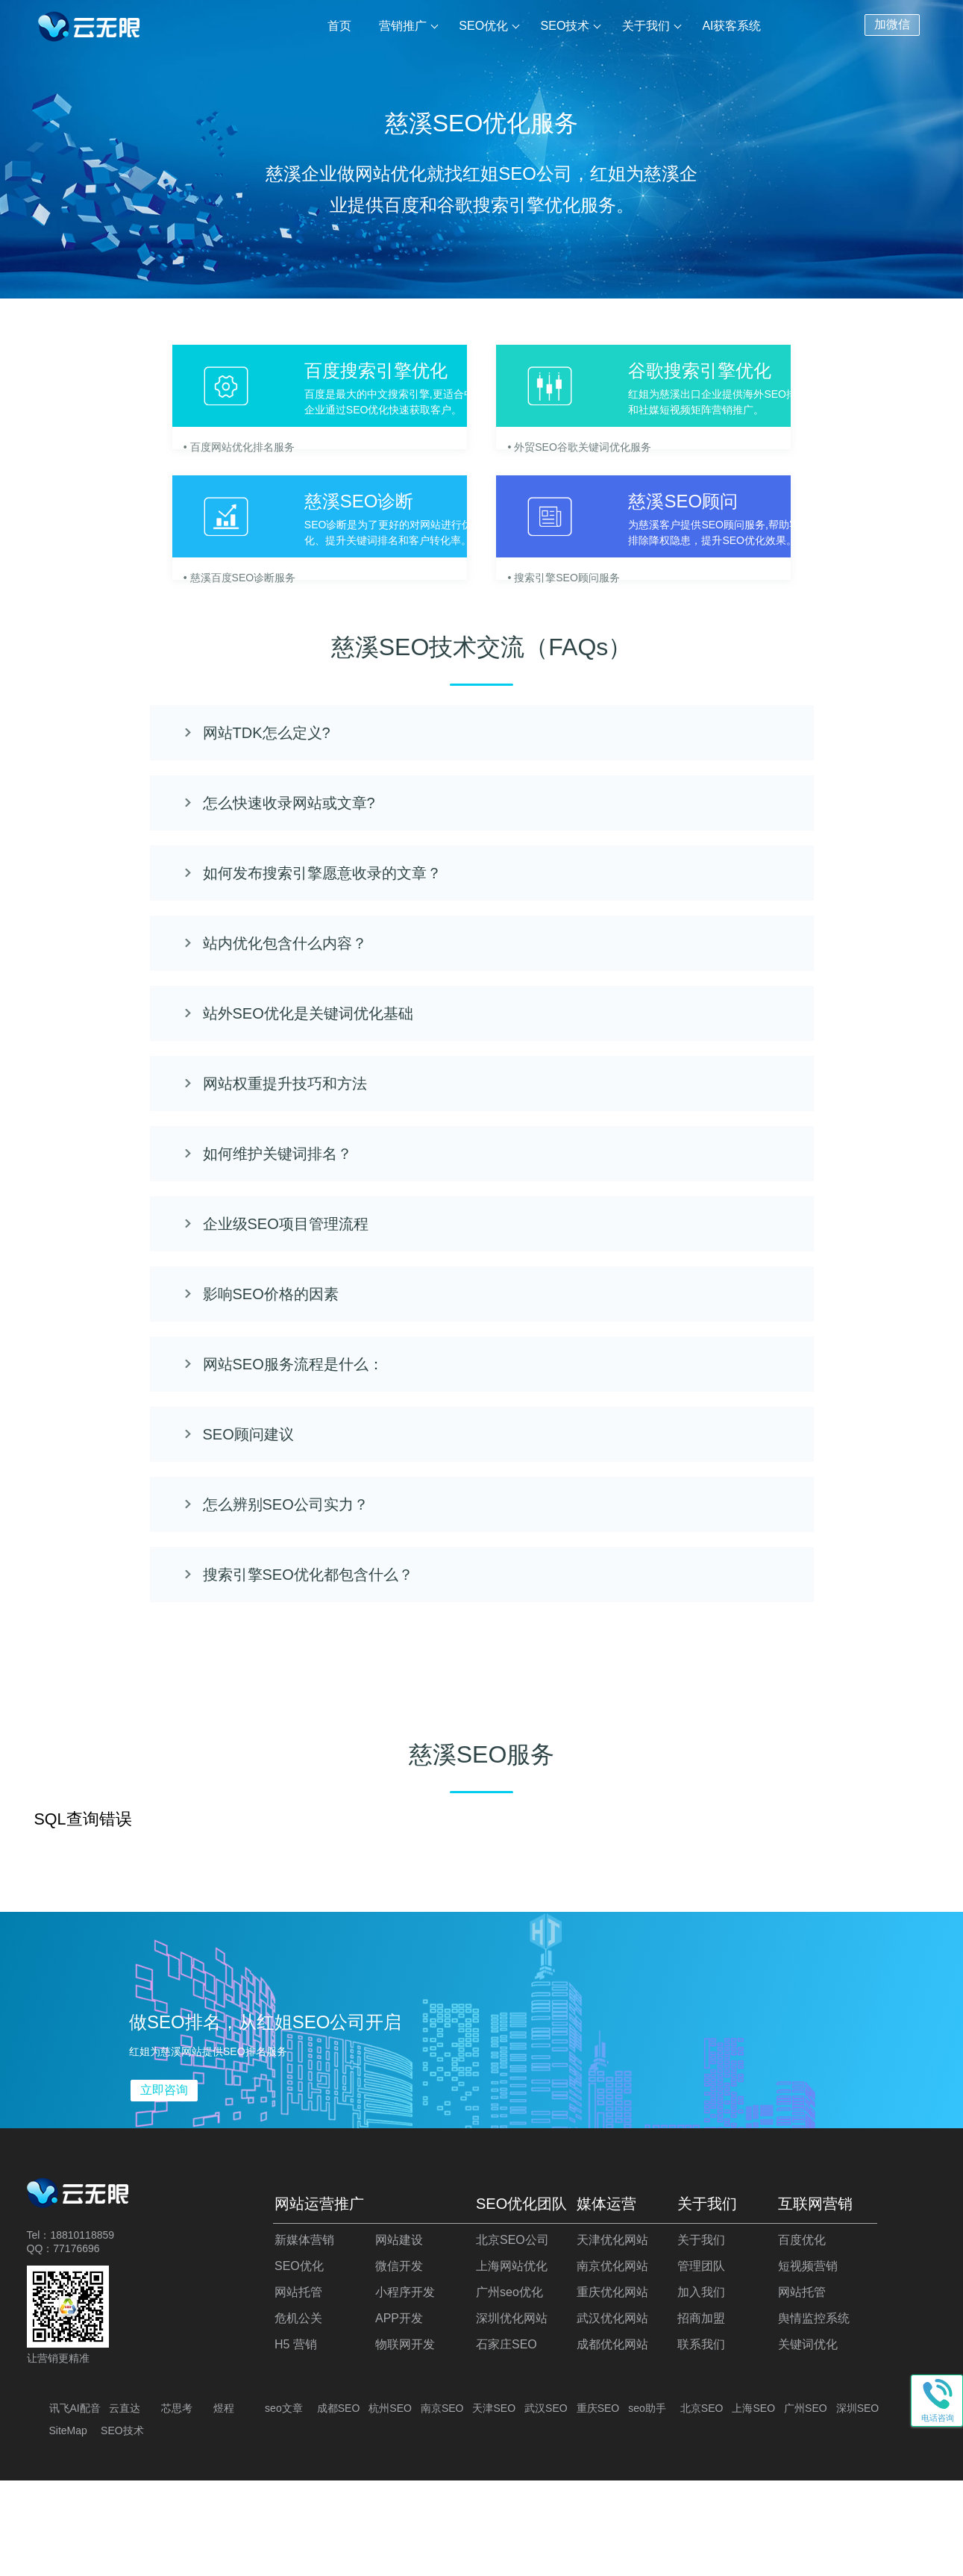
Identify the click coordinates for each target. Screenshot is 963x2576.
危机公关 (298, 2413)
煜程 (223, 2504)
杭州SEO (390, 2504)
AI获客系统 (731, 25)
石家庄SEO (506, 2439)
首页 (342, 25)
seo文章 (284, 2504)
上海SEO (753, 2504)
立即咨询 (164, 2185)
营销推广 (404, 25)
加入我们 (701, 2387)
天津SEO (493, 2504)
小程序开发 (405, 2387)
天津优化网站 (612, 2335)
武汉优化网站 (612, 2413)
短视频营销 (808, 2361)
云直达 (124, 2504)
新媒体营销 (304, 2335)
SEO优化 (484, 25)
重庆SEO (598, 2504)
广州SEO (805, 2504)
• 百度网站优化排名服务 (164, 459)
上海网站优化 (512, 2361)
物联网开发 (405, 2439)
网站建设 (399, 2335)
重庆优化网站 (612, 2387)
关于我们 (646, 25)
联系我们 (701, 2439)
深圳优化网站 (512, 2413)
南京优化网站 (612, 2361)
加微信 (892, 22)
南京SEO (442, 2504)
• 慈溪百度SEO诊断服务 (165, 637)
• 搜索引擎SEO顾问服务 (583, 637)
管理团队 (701, 2361)
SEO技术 (566, 25)
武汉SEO (546, 2504)
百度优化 (802, 2335)
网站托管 (298, 2387)
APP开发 (399, 2413)
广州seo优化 (509, 2387)
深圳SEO (857, 2504)
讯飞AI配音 (75, 2504)
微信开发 (399, 2361)
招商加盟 (701, 2413)
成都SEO (338, 2504)
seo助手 (647, 2504)
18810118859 (82, 2330)
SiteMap (68, 2526)
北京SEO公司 (512, 2335)
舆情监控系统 (814, 2413)
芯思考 (176, 2504)
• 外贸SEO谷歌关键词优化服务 (598, 459)
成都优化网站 (612, 2439)
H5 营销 (296, 2439)
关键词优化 (808, 2439)
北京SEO (702, 2504)
